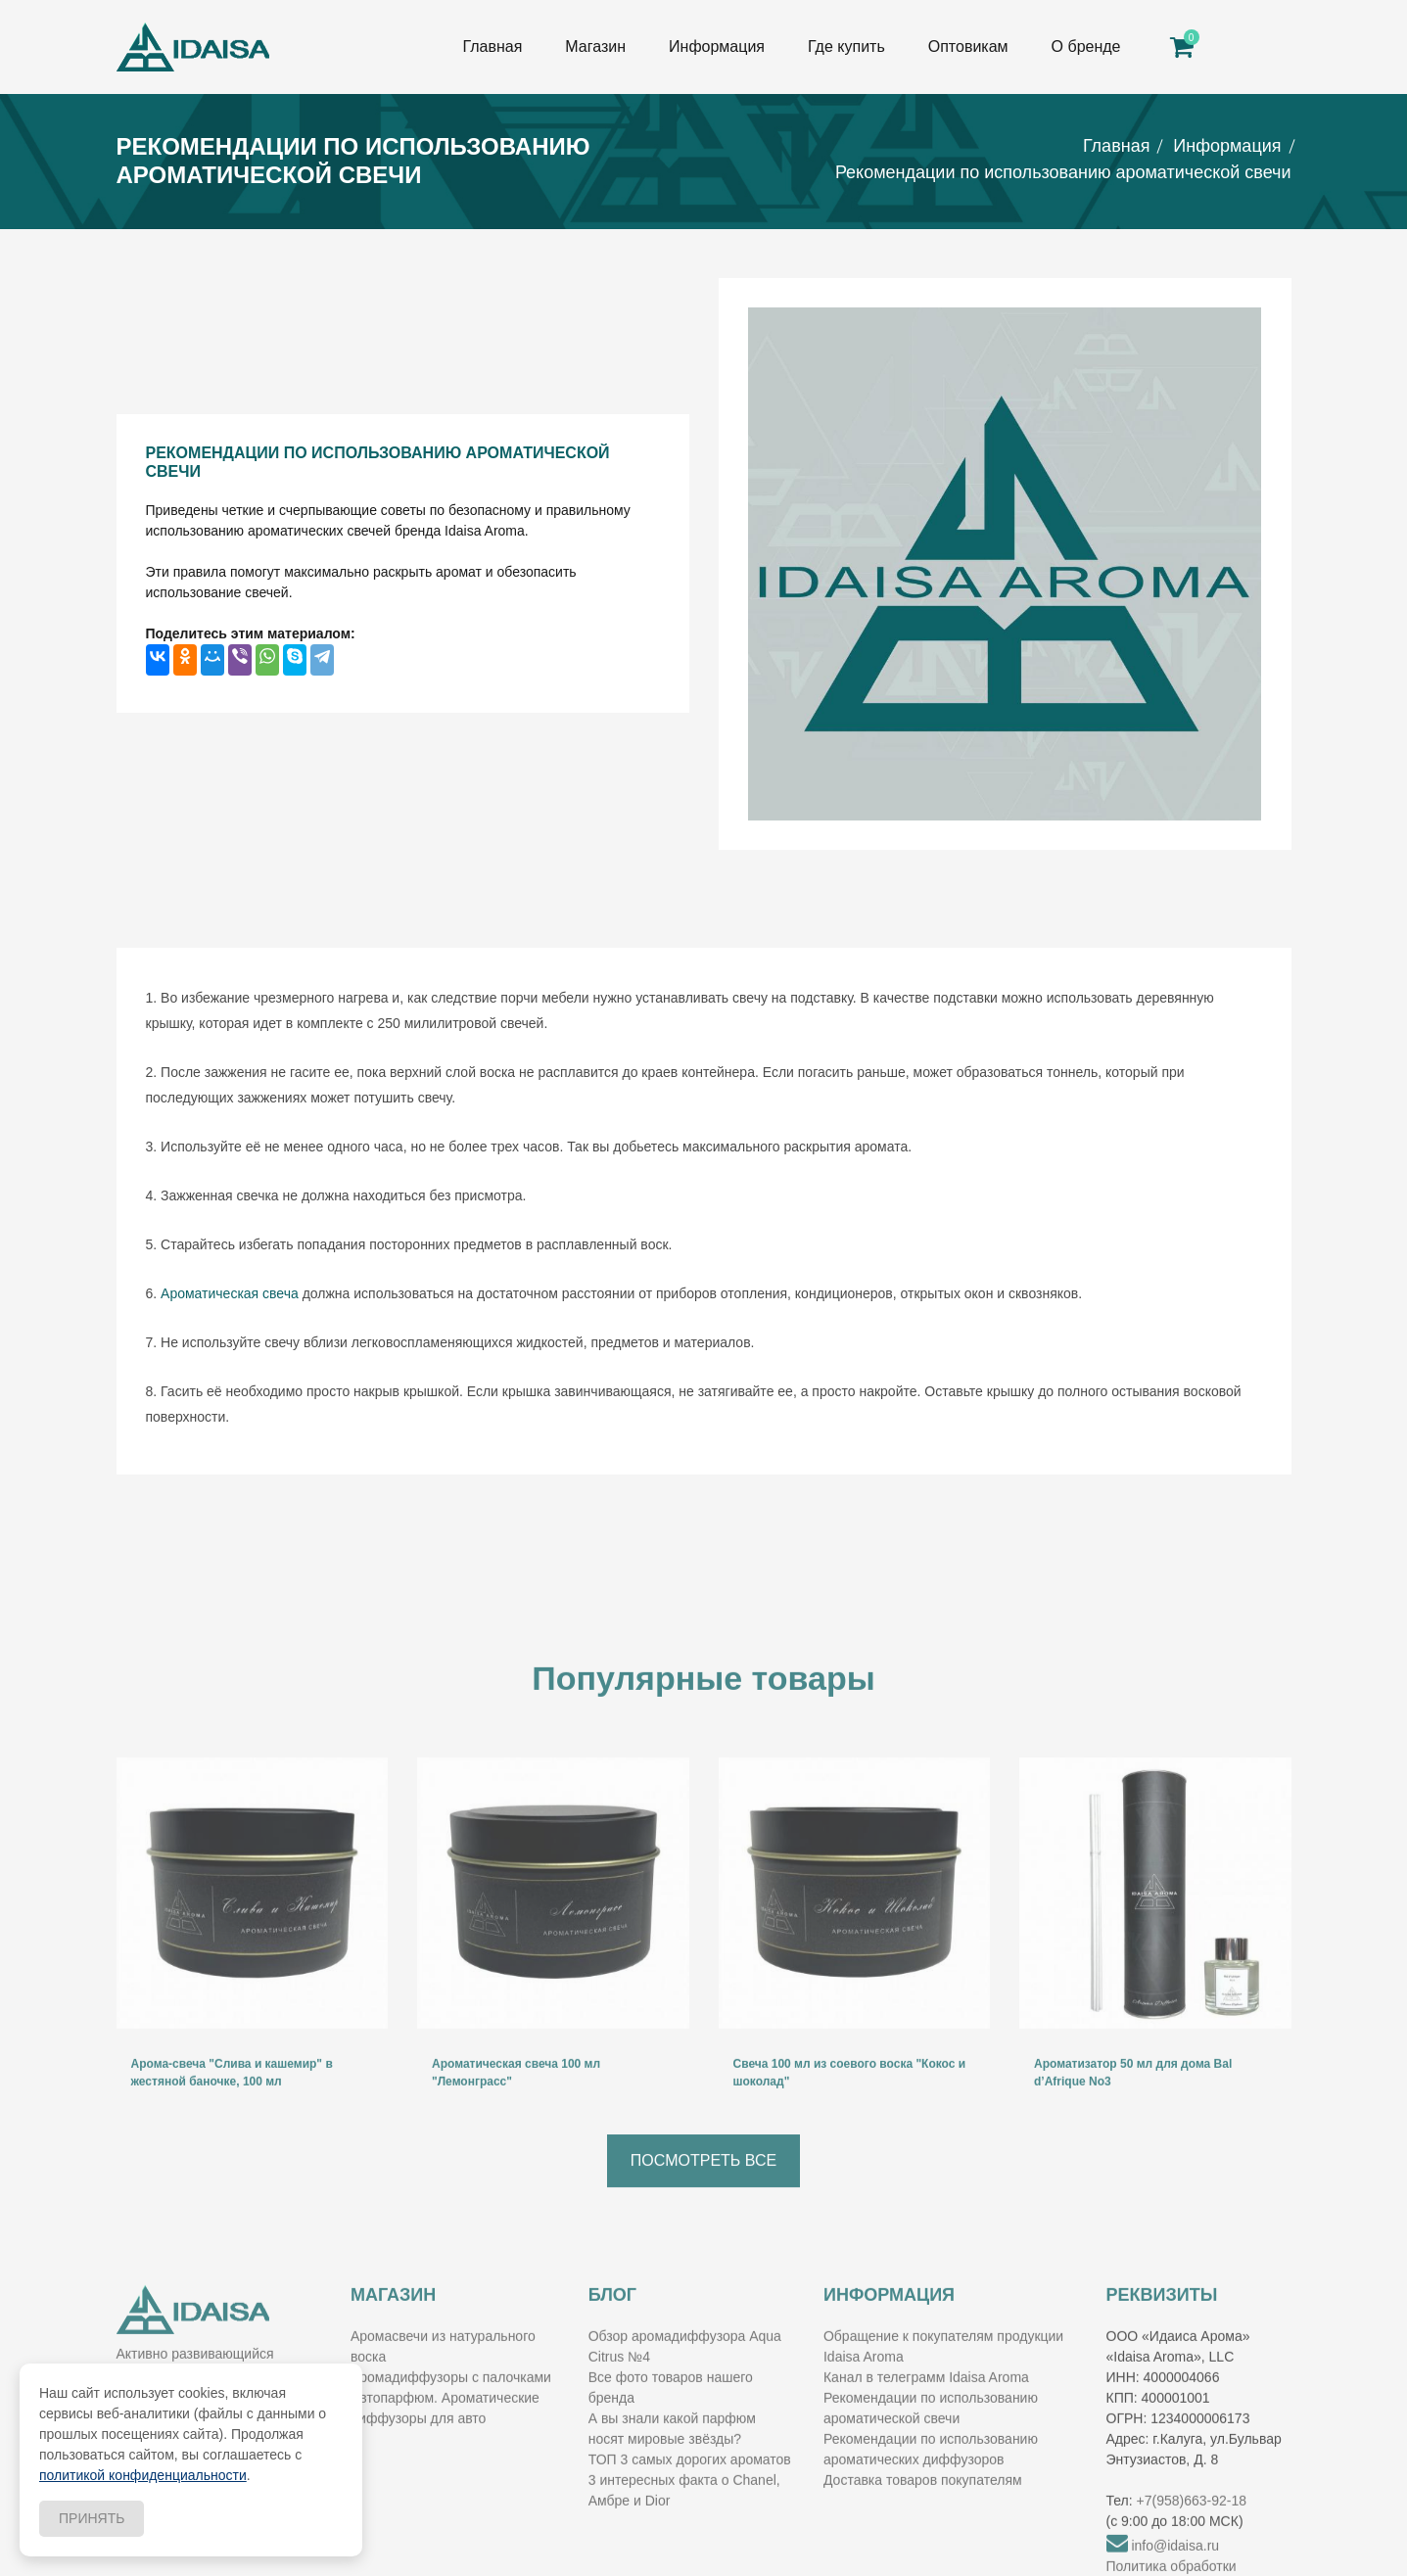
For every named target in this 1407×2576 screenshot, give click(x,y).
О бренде (1086, 46)
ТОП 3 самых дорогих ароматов (689, 2498)
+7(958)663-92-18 (1191, 2540)
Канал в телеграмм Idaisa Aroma (926, 2416)
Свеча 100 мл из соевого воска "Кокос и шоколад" (849, 2112)
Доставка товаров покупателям (922, 2519)
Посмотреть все (703, 2199)
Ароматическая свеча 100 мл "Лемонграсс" (516, 2112)
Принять (91, 2518)
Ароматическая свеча (230, 1293)
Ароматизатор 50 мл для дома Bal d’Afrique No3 (1133, 2112)
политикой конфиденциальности (143, 2475)
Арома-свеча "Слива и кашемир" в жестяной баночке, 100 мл (232, 2112)
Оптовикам (968, 46)
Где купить (846, 46)
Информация (717, 46)
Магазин (595, 46)
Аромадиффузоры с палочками (451, 2416)
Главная (492, 46)
